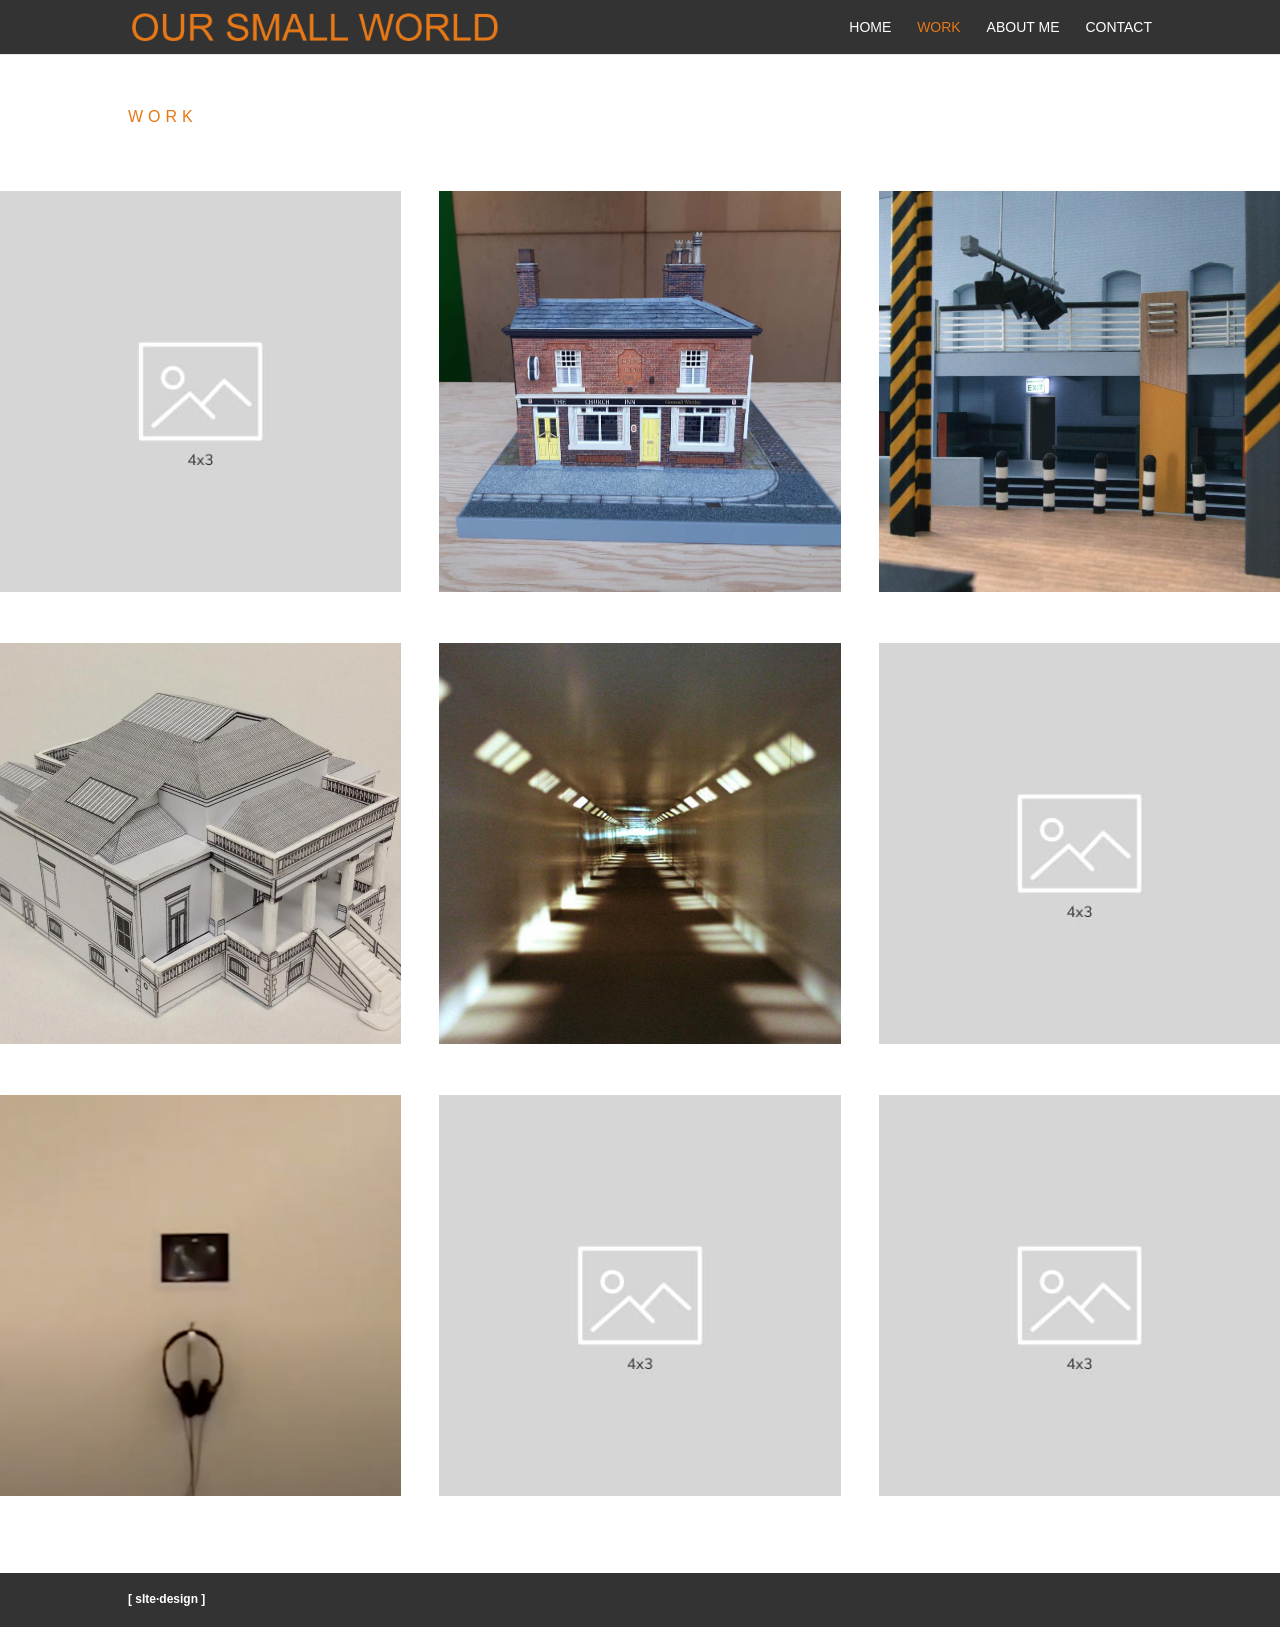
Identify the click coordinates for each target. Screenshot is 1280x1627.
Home (870, 27)
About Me (1023, 27)
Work (939, 27)
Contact (1118, 27)
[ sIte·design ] (166, 1599)
